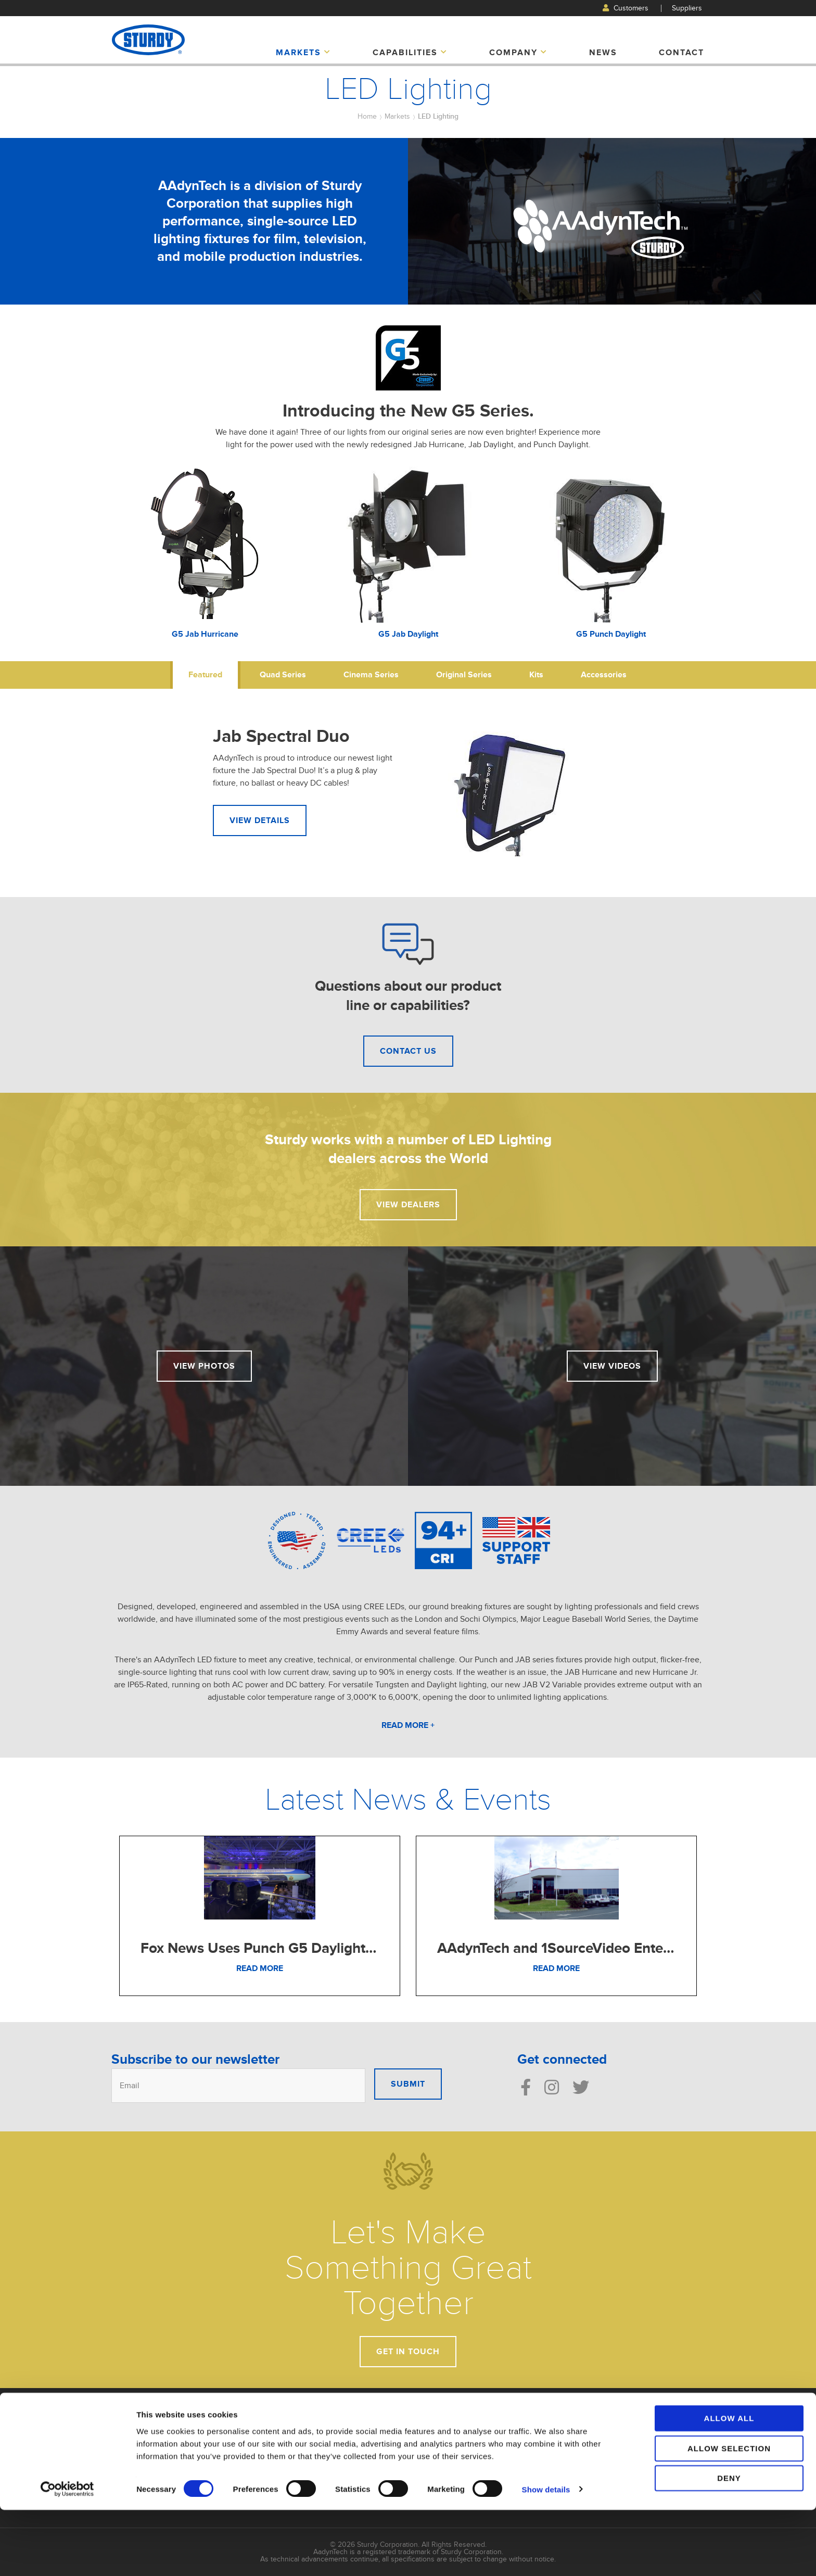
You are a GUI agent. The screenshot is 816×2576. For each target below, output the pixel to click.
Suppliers (687, 8)
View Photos (204, 1366)
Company (518, 52)
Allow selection (729, 2514)
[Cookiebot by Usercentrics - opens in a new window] (67, 2556)
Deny (729, 2544)
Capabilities (410, 52)
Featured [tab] (205, 674)
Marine (427, 2458)
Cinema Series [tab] (371, 674)
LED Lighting (438, 116)
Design (528, 2425)
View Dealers (408, 1204)
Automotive (434, 2425)
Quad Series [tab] (283, 674)
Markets (303, 52)
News (603, 52)
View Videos (612, 1366)
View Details (260, 820)
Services (531, 2447)
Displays (429, 2447)
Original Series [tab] (464, 674)
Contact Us (408, 1051)
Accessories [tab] (604, 674)
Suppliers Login (644, 2449)
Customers (625, 8)
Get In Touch (408, 2351)
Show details (546, 2555)
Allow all (729, 2484)
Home (367, 116)
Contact (681, 52)
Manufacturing (540, 2436)
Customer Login (645, 2438)
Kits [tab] (536, 674)
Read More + (408, 1725)
